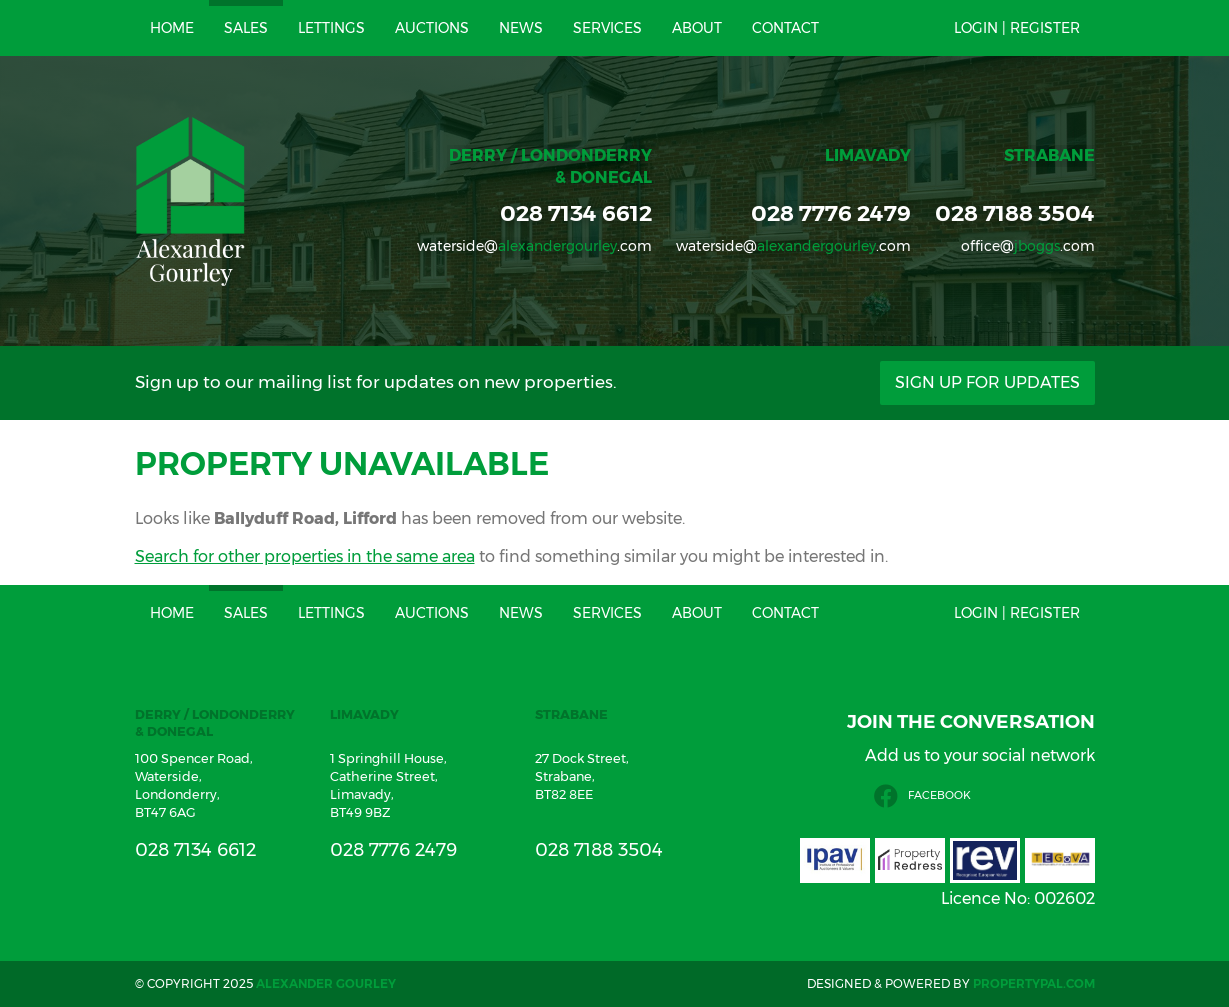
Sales (246, 28)
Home (172, 28)
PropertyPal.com (1034, 983)
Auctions (432, 28)
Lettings (331, 28)
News (521, 28)
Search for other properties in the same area (305, 556)
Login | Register (1017, 28)
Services (607, 28)
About (697, 28)
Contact (785, 28)
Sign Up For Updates (987, 382)
